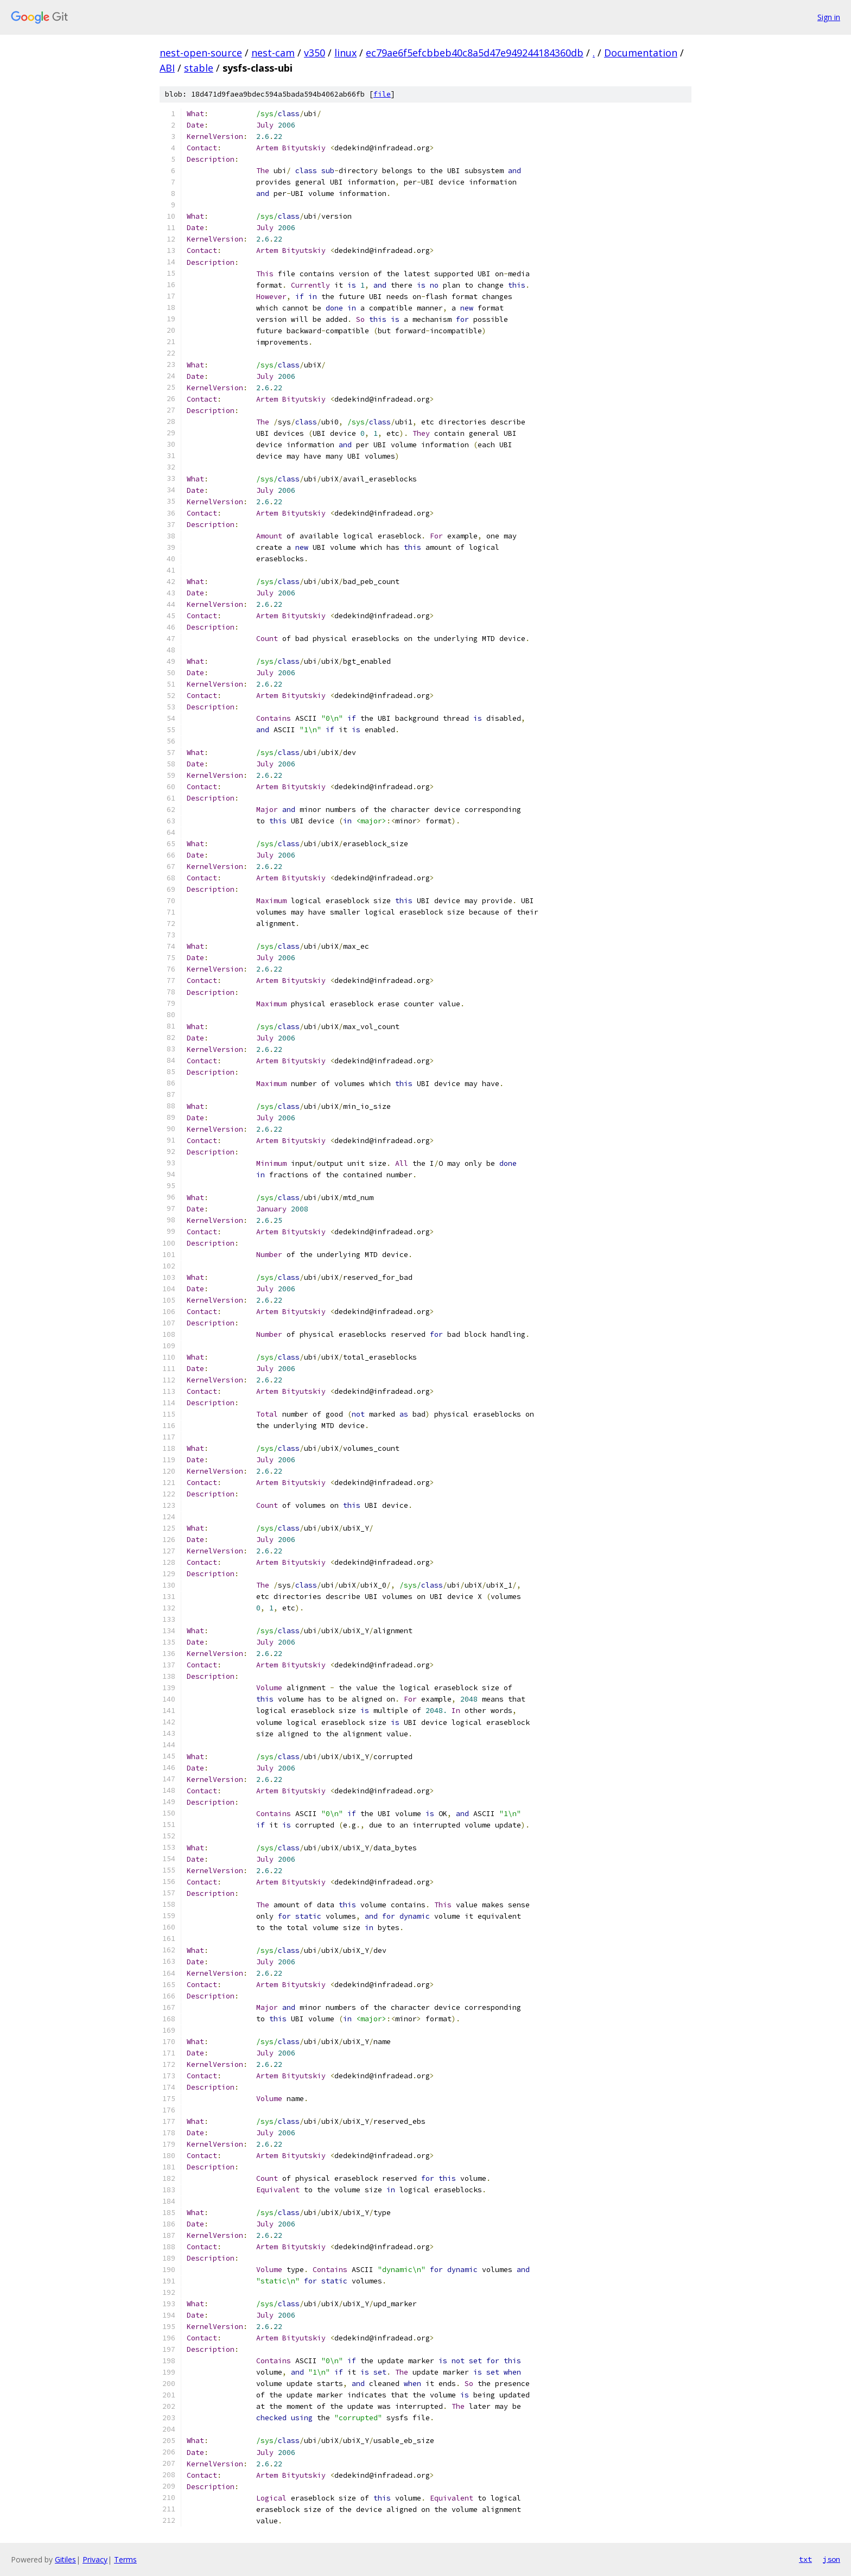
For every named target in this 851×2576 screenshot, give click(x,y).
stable (198, 67)
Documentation (640, 52)
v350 (314, 52)
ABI (167, 67)
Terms (125, 2559)
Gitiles (65, 2559)
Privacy (94, 2559)
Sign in (828, 17)
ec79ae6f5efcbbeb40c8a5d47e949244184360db (474, 52)
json (831, 2559)
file (382, 94)
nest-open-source (201, 52)
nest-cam (273, 52)
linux (345, 52)
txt (805, 2559)
